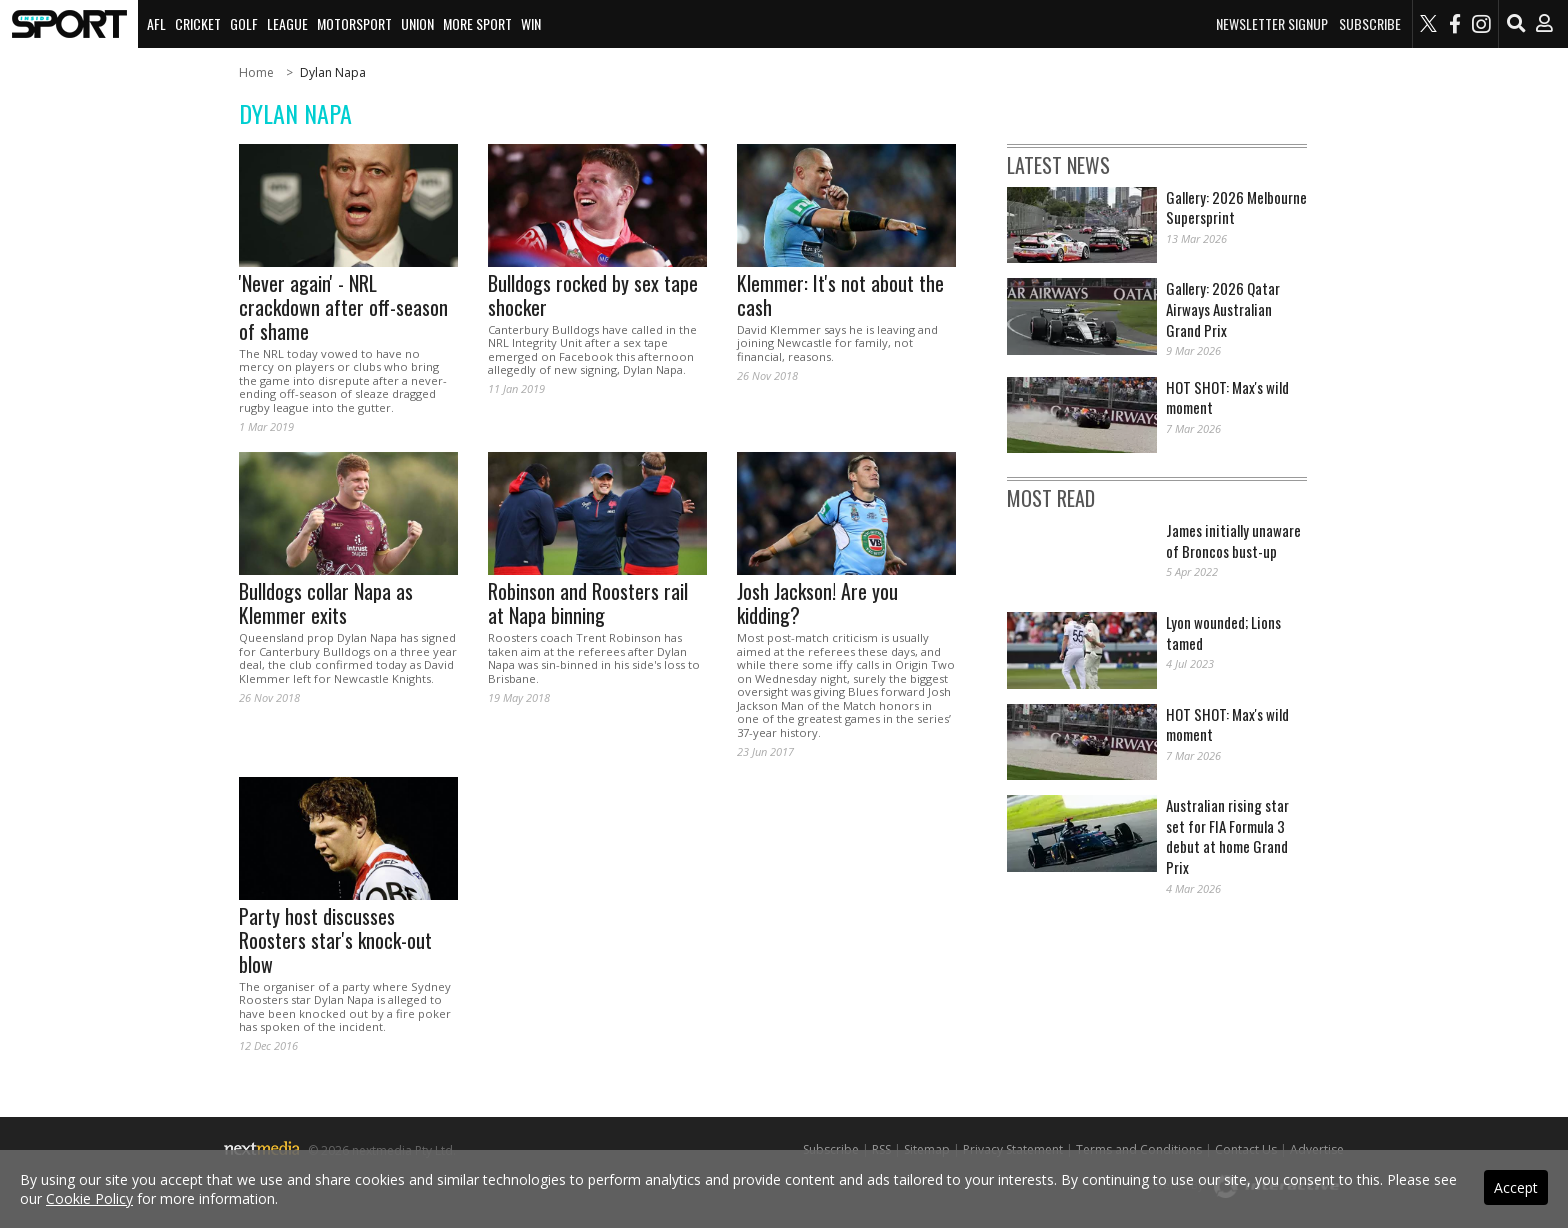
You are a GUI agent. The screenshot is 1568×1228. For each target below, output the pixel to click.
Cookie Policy (89, 1198)
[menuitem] (69, 24)
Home (256, 72)
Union (417, 23)
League (287, 23)
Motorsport (354, 23)
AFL (156, 23)
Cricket (198, 23)
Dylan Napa (333, 72)
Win (531, 23)
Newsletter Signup (1272, 24)
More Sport (477, 23)
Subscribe (1370, 24)
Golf (244, 23)
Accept (1516, 1187)
